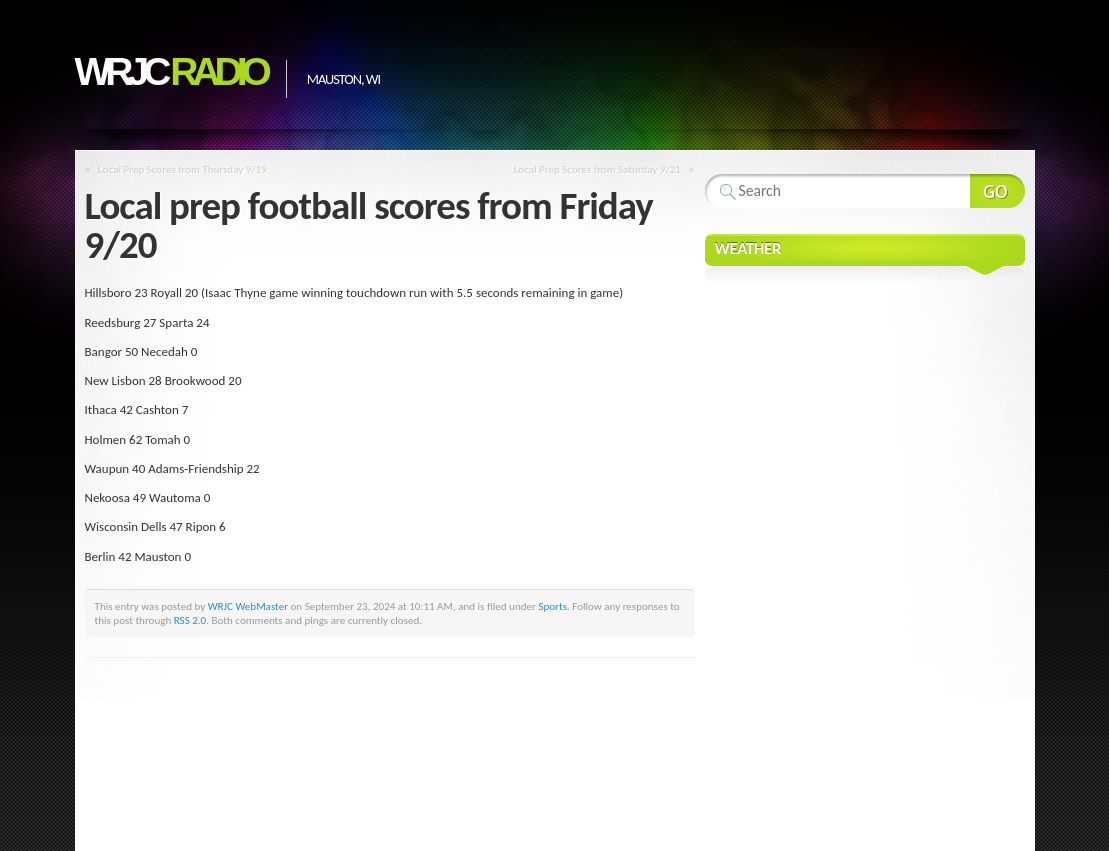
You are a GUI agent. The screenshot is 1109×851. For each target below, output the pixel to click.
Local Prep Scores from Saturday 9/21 (597, 169)
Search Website (997, 191)
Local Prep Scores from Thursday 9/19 (182, 169)
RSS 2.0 (190, 620)
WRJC (170, 71)
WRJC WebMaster (248, 606)
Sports (552, 606)
